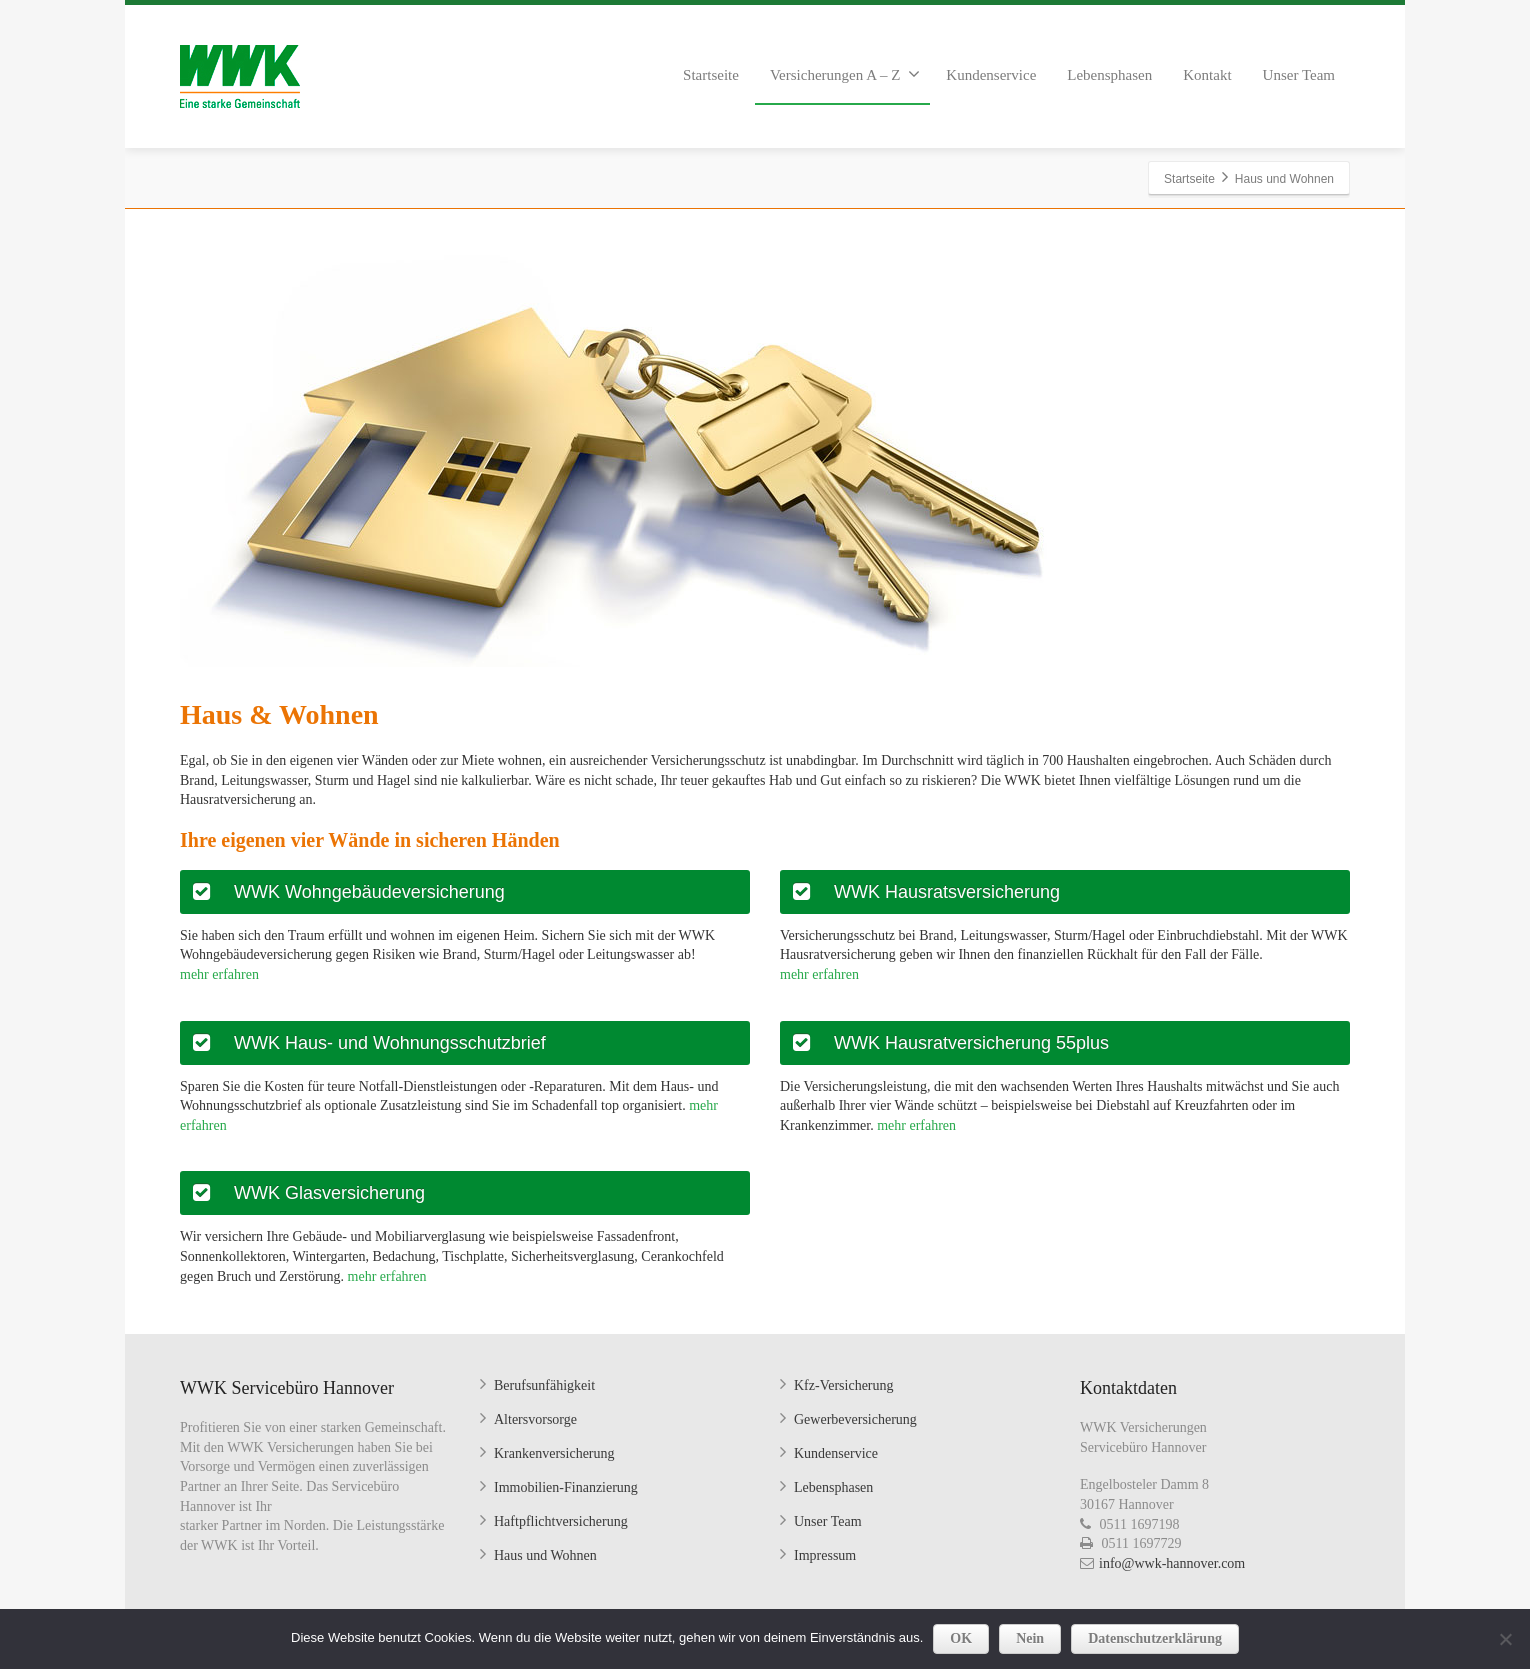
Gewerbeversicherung (855, 1419)
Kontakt (1207, 75)
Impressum (825, 1555)
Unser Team (1299, 75)
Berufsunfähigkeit (544, 1385)
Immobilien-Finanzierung (566, 1487)
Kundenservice (991, 75)
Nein (1030, 1638)
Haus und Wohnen (545, 1555)
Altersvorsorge (535, 1419)
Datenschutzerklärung (1155, 1638)
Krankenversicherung (554, 1453)
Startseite (711, 75)
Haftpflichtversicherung (561, 1521)
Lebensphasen (1109, 75)
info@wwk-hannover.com (1172, 1563)
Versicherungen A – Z (845, 74)
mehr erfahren (219, 974)
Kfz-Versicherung (844, 1385)
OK (961, 1638)
